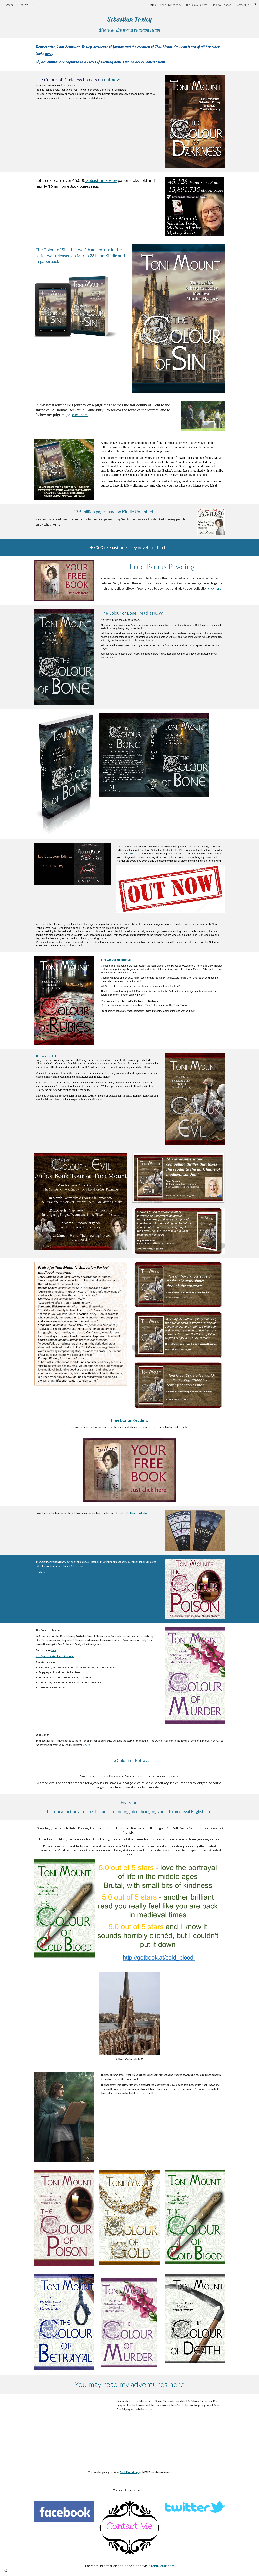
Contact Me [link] (242, 4)
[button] (255, 5)
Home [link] (152, 4)
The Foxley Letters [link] (196, 4)
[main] (129, 23)
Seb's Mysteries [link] (169, 4)
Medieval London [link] (221, 4)
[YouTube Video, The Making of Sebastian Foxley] (72, 2429)
